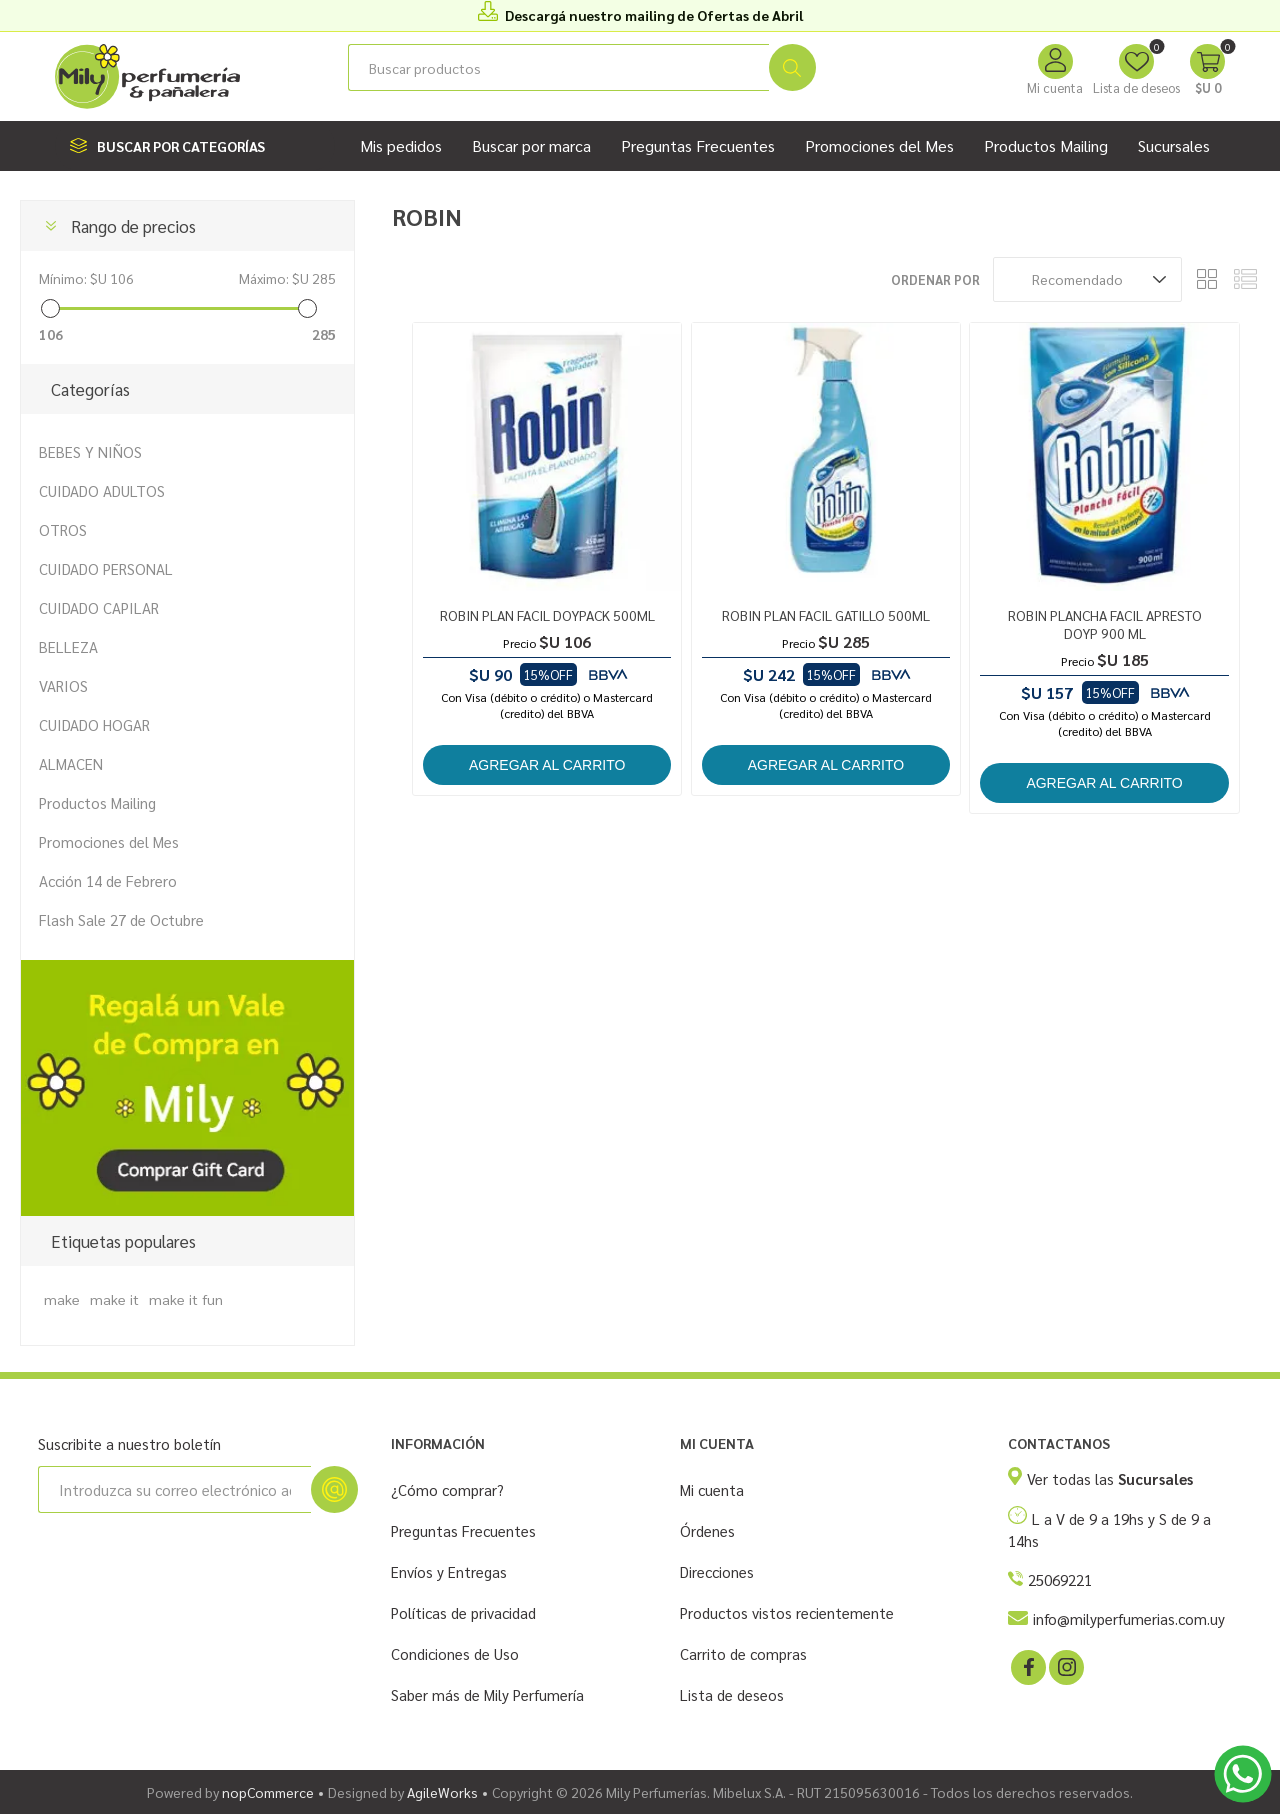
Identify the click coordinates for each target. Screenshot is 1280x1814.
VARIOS (63, 685)
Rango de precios (133, 226)
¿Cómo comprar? (447, 1489)
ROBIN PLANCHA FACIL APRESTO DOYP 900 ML (1105, 624)
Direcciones (717, 1571)
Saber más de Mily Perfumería (487, 1694)
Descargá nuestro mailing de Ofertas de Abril (654, 15)
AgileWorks (442, 1792)
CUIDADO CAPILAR (99, 607)
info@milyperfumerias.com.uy (1129, 1618)
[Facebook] (1027, 1666)
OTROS (63, 529)
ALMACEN (71, 763)
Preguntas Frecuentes (463, 1530)
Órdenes (707, 1530)
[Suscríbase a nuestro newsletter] (174, 1489)
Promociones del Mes (109, 841)
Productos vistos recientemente (787, 1612)
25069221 (1060, 1579)
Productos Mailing (97, 802)
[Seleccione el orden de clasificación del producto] (1087, 279)
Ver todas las (1110, 1478)
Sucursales (1174, 145)
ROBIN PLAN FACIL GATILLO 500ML (826, 615)
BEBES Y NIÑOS (90, 451)
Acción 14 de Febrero (108, 880)
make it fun (186, 1299)
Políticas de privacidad (463, 1612)
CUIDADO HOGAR (94, 724)
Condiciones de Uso (455, 1653)
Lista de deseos (732, 1694)
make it (114, 1299)
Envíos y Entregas (449, 1571)
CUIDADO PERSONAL (106, 568)
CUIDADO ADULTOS (102, 490)
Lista (1245, 279)
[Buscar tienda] (558, 67)
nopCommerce (268, 1792)
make (62, 1299)
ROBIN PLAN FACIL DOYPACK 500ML (547, 615)
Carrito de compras (743, 1653)
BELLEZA (68, 646)
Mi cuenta (1055, 87)
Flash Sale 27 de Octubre (121, 919)
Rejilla (1207, 279)
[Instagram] (1065, 1666)
